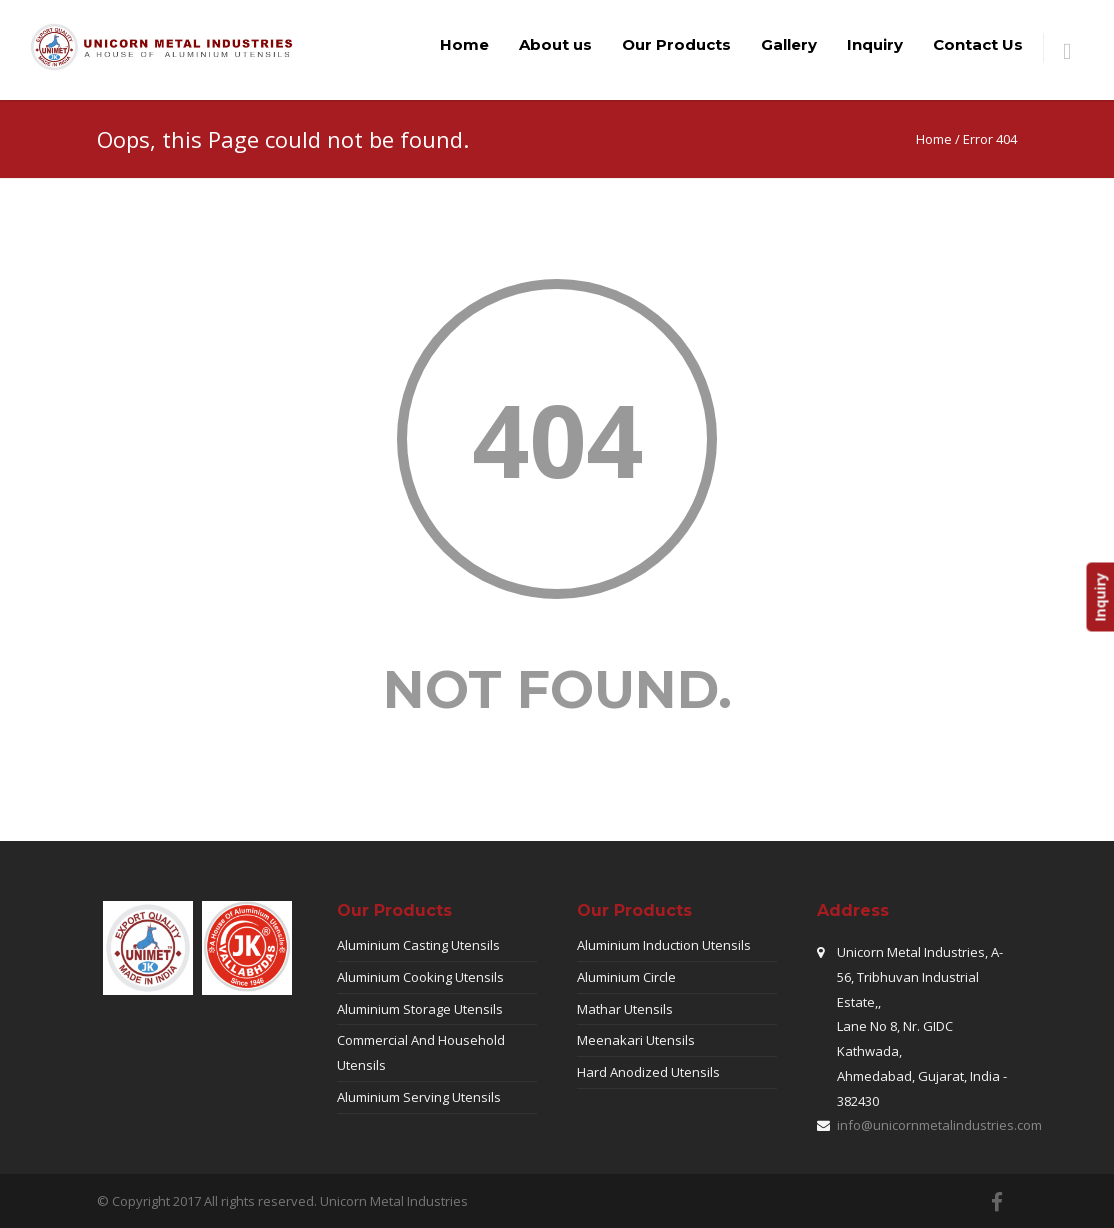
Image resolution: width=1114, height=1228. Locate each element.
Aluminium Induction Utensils (664, 945)
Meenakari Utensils (636, 1040)
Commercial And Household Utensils (421, 1052)
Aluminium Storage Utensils (420, 1009)
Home (464, 44)
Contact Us (978, 44)
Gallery (789, 44)
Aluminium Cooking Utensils (420, 977)
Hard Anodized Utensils (648, 1072)
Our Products (676, 44)
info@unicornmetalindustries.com (939, 1125)
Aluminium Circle (626, 977)
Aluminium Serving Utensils (419, 1097)
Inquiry (875, 44)
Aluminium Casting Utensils (418, 945)
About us (555, 44)
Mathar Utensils (625, 1009)
